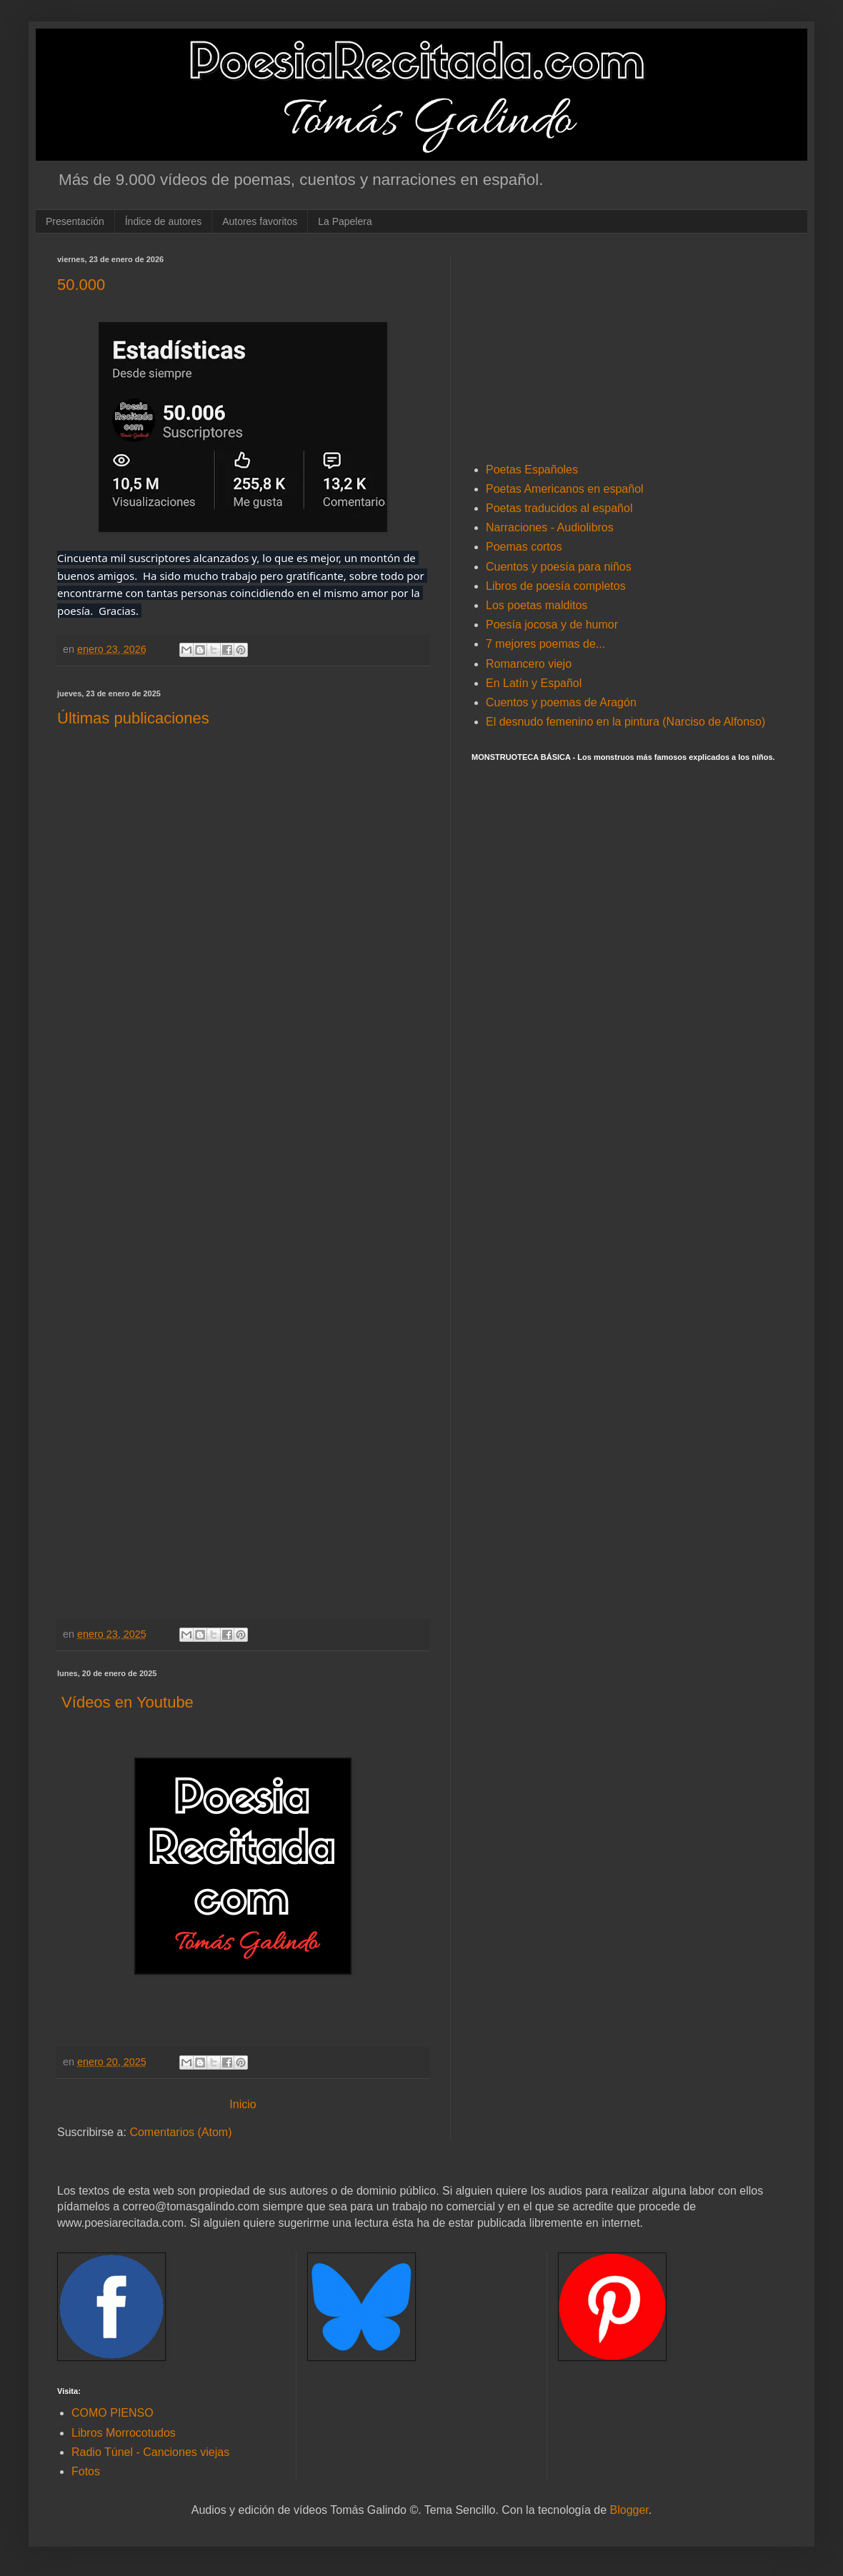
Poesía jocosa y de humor (552, 624)
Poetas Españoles (532, 469)
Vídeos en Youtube (125, 1702)
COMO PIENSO (112, 2413)
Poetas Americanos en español (565, 489)
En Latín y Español (534, 683)
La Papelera (345, 221)
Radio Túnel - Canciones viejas (150, 2452)
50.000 (81, 285)
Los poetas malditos (536, 605)
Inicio (242, 2104)
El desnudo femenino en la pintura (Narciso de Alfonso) (625, 722)
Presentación (75, 221)
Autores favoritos (259, 221)
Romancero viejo (529, 664)
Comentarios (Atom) (180, 2132)
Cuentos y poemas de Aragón (561, 702)
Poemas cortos (524, 547)
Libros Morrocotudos (123, 2433)
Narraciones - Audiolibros (550, 527)
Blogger (629, 2510)
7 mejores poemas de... (545, 644)
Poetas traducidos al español (559, 508)
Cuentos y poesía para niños (559, 567)
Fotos (85, 2471)
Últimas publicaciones (133, 718)
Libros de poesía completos (556, 586)
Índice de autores (163, 221)
